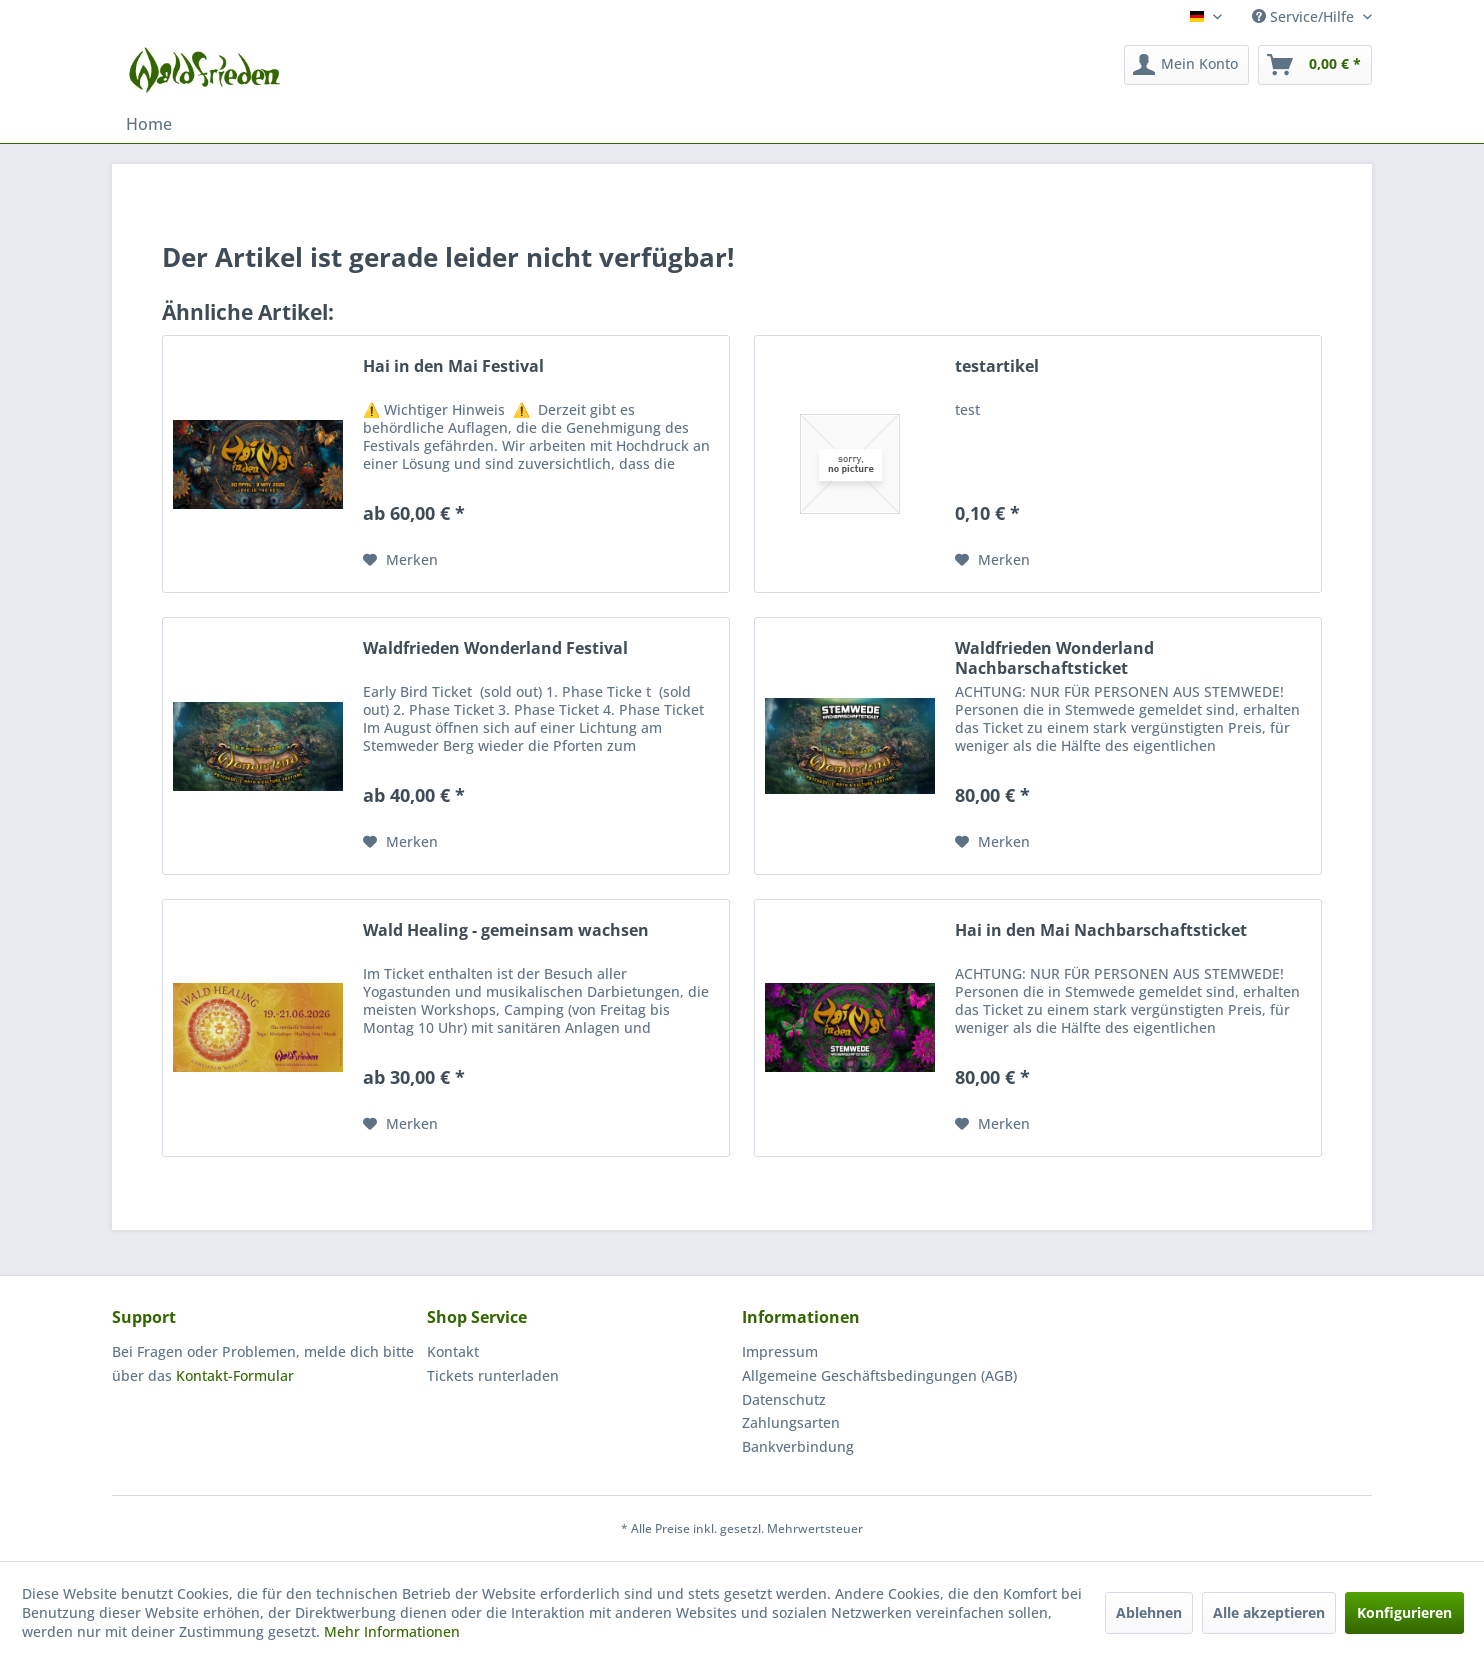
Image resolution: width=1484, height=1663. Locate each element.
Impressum (780, 1351)
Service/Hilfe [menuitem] (1305, 16)
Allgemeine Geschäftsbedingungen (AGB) (879, 1375)
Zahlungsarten (791, 1422)
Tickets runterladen (493, 1375)
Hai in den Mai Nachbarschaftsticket (1101, 930)
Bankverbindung (798, 1446)
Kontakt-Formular (235, 1375)
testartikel (997, 366)
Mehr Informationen (392, 1631)
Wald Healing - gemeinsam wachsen (506, 930)
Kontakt (453, 1351)
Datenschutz (784, 1399)
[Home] (149, 124)
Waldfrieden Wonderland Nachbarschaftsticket (1054, 658)
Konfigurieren (1404, 1612)
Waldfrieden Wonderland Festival (495, 648)
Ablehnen (1149, 1612)
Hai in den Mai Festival (453, 366)
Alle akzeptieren (1269, 1612)
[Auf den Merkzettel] (400, 560)
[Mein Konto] (1186, 65)
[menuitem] (1186, 65)
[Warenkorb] (1315, 65)
